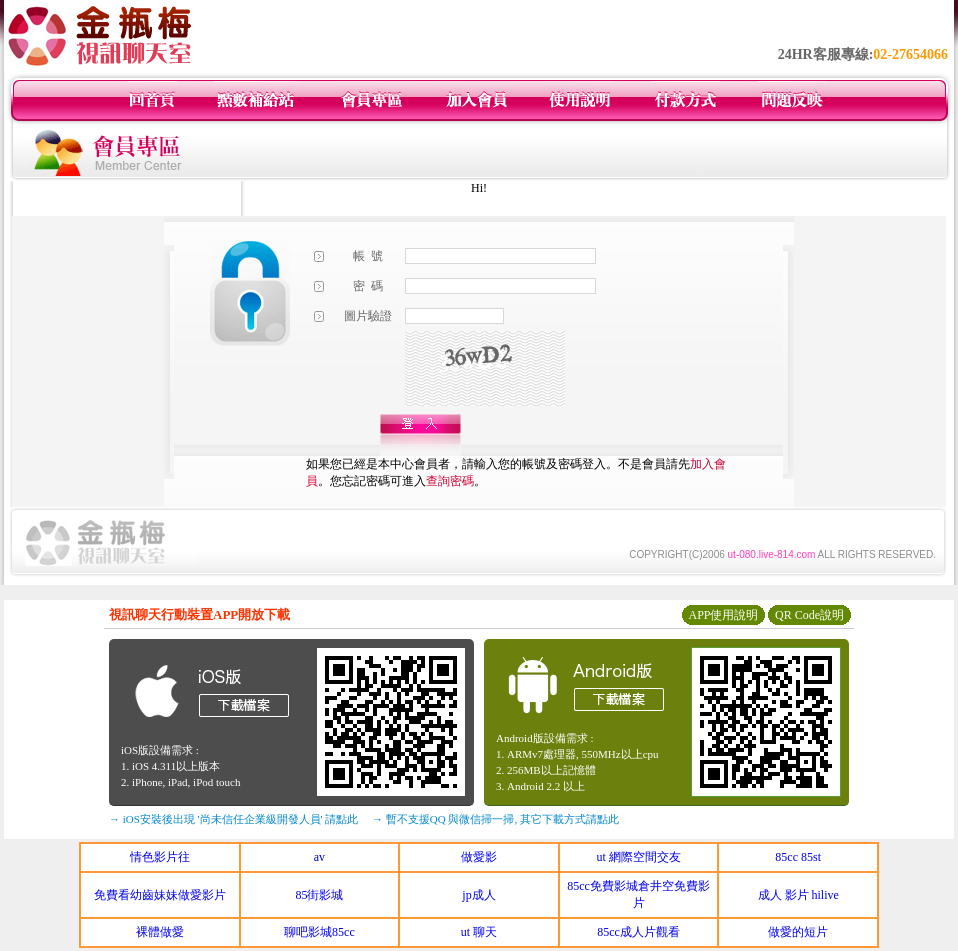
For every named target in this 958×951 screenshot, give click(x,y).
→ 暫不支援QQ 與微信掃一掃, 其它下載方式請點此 (495, 819)
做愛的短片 (798, 932)
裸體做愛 (160, 932)
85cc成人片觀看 (638, 932)
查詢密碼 (450, 481)
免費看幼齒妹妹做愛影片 (160, 895)
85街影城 (319, 895)
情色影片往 (160, 857)
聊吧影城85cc (319, 932)
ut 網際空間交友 (638, 857)
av (319, 857)
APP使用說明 (723, 615)
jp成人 (478, 895)
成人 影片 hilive (798, 895)
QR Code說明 (809, 615)
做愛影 (479, 857)
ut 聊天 (479, 932)
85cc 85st (798, 857)
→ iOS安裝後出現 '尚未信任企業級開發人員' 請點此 (233, 819)
